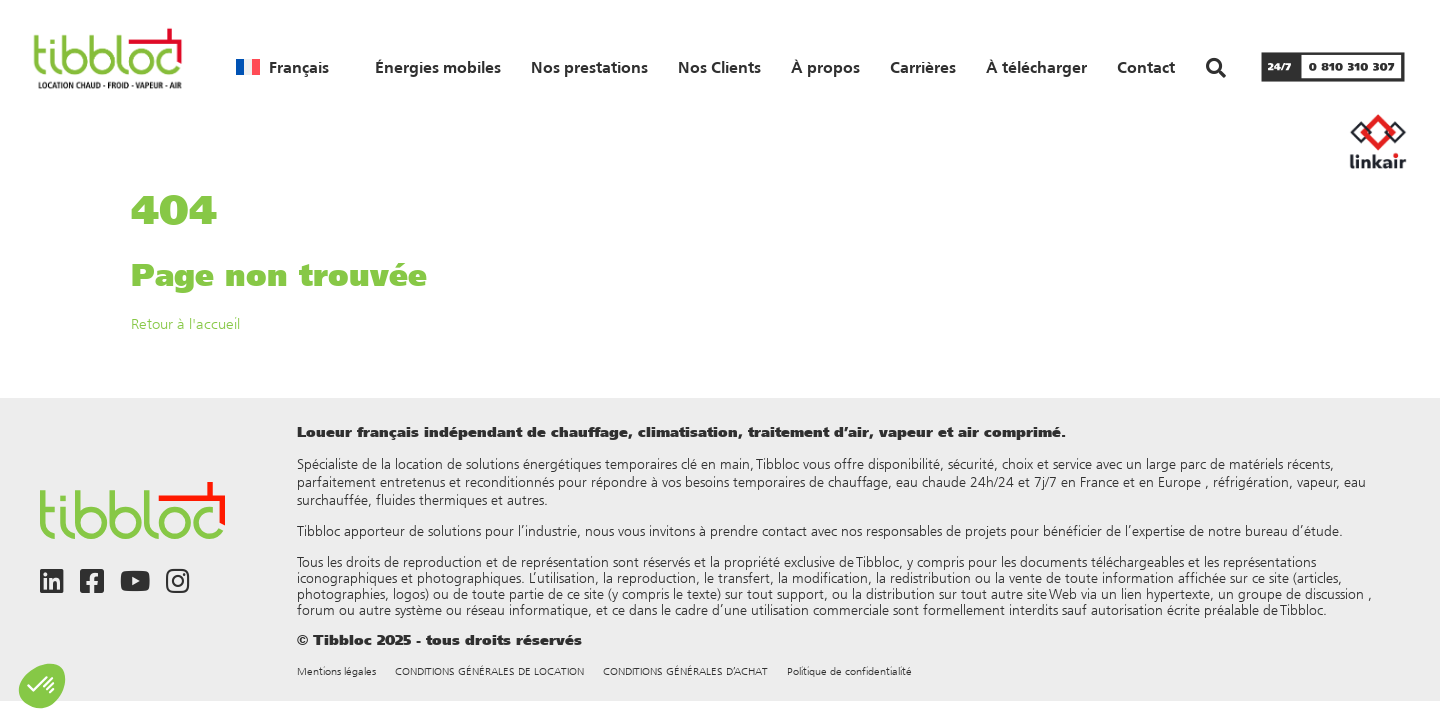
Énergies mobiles (438, 67)
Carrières (923, 67)
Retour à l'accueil (185, 323)
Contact (1146, 67)
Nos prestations (589, 67)
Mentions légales (336, 671)
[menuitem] (282, 67)
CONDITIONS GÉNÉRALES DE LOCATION (489, 671)
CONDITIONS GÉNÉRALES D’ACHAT (685, 671)
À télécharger (1036, 67)
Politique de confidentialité (849, 671)
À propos (825, 67)
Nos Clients (719, 67)
